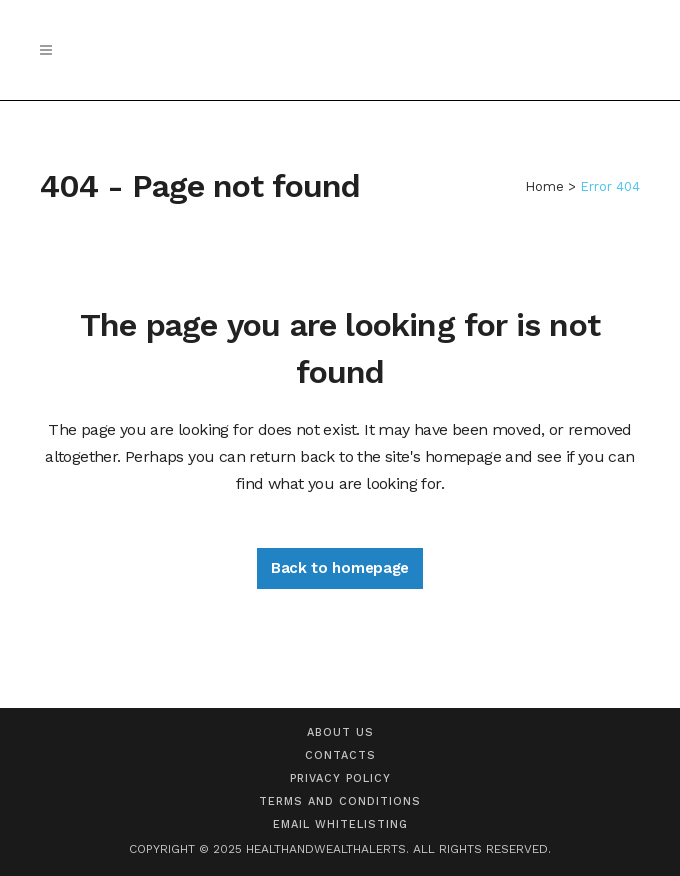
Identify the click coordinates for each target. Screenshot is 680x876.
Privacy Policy (340, 778)
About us (340, 732)
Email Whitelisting (340, 824)
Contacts (340, 755)
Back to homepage (340, 568)
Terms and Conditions (340, 801)
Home (544, 186)
